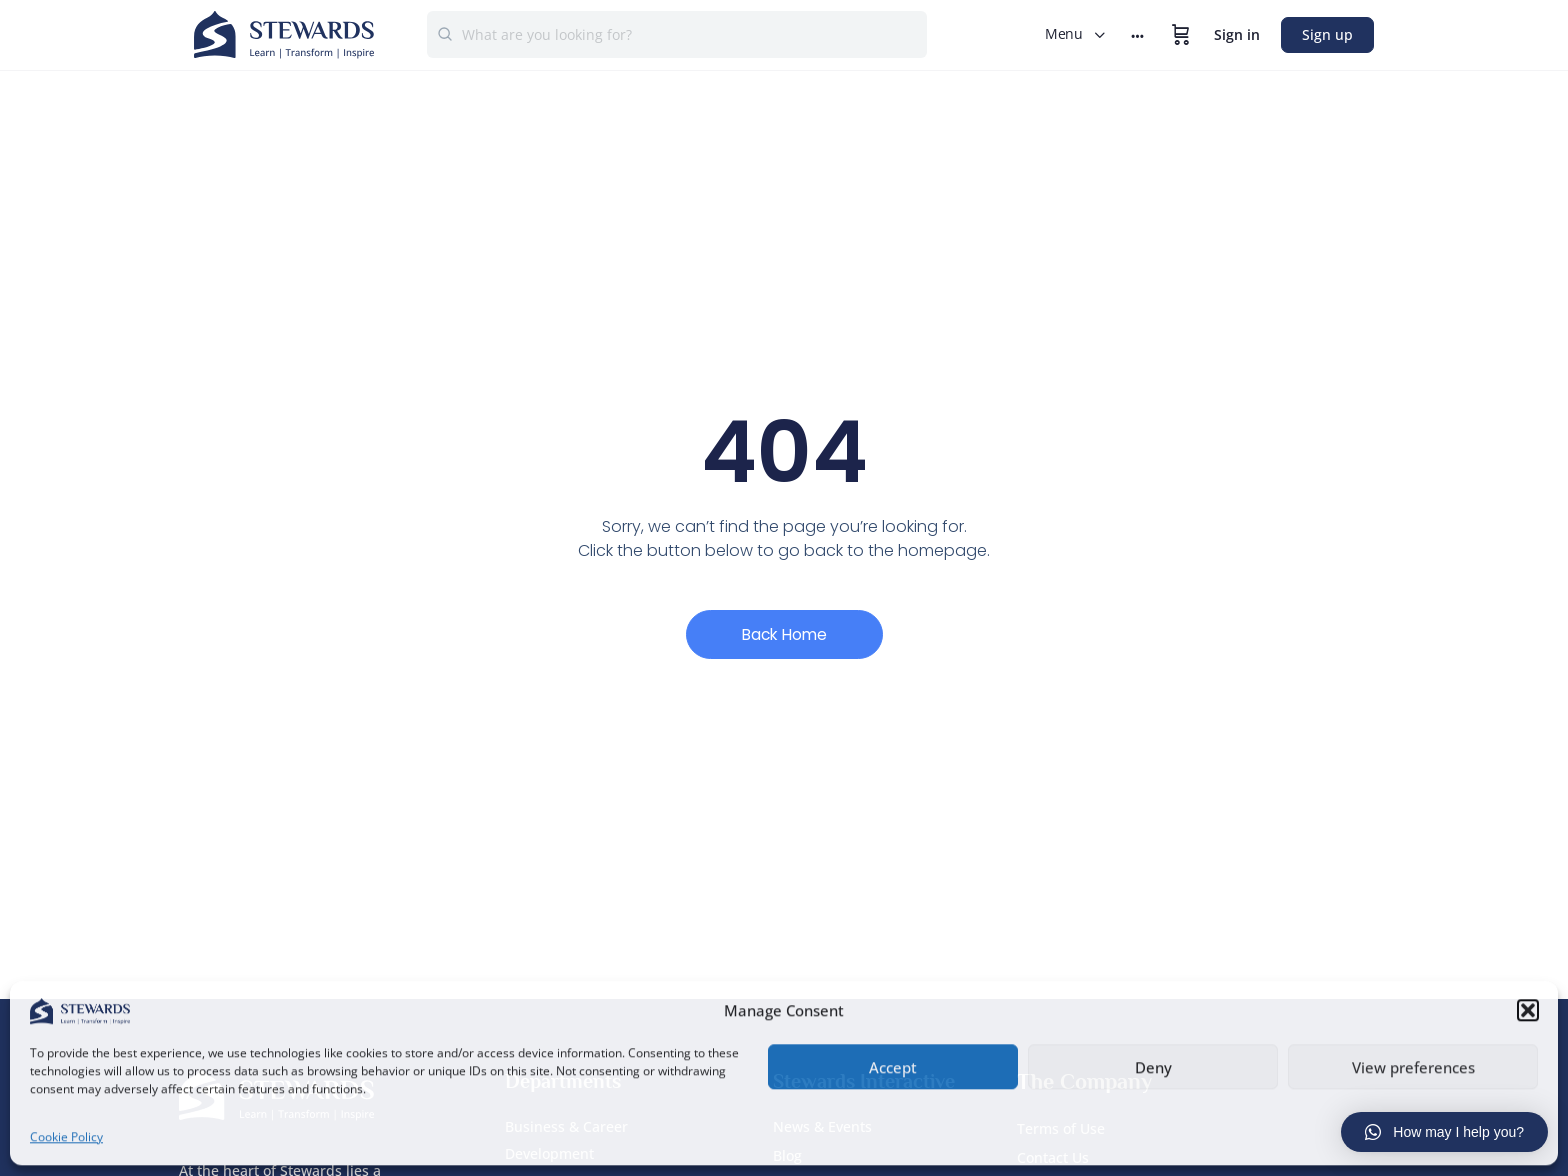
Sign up (1327, 34)
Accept (893, 1065)
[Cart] (1181, 35)
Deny (1153, 1065)
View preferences (1413, 1065)
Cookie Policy (66, 1134)
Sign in (1237, 34)
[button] (1528, 1008)
